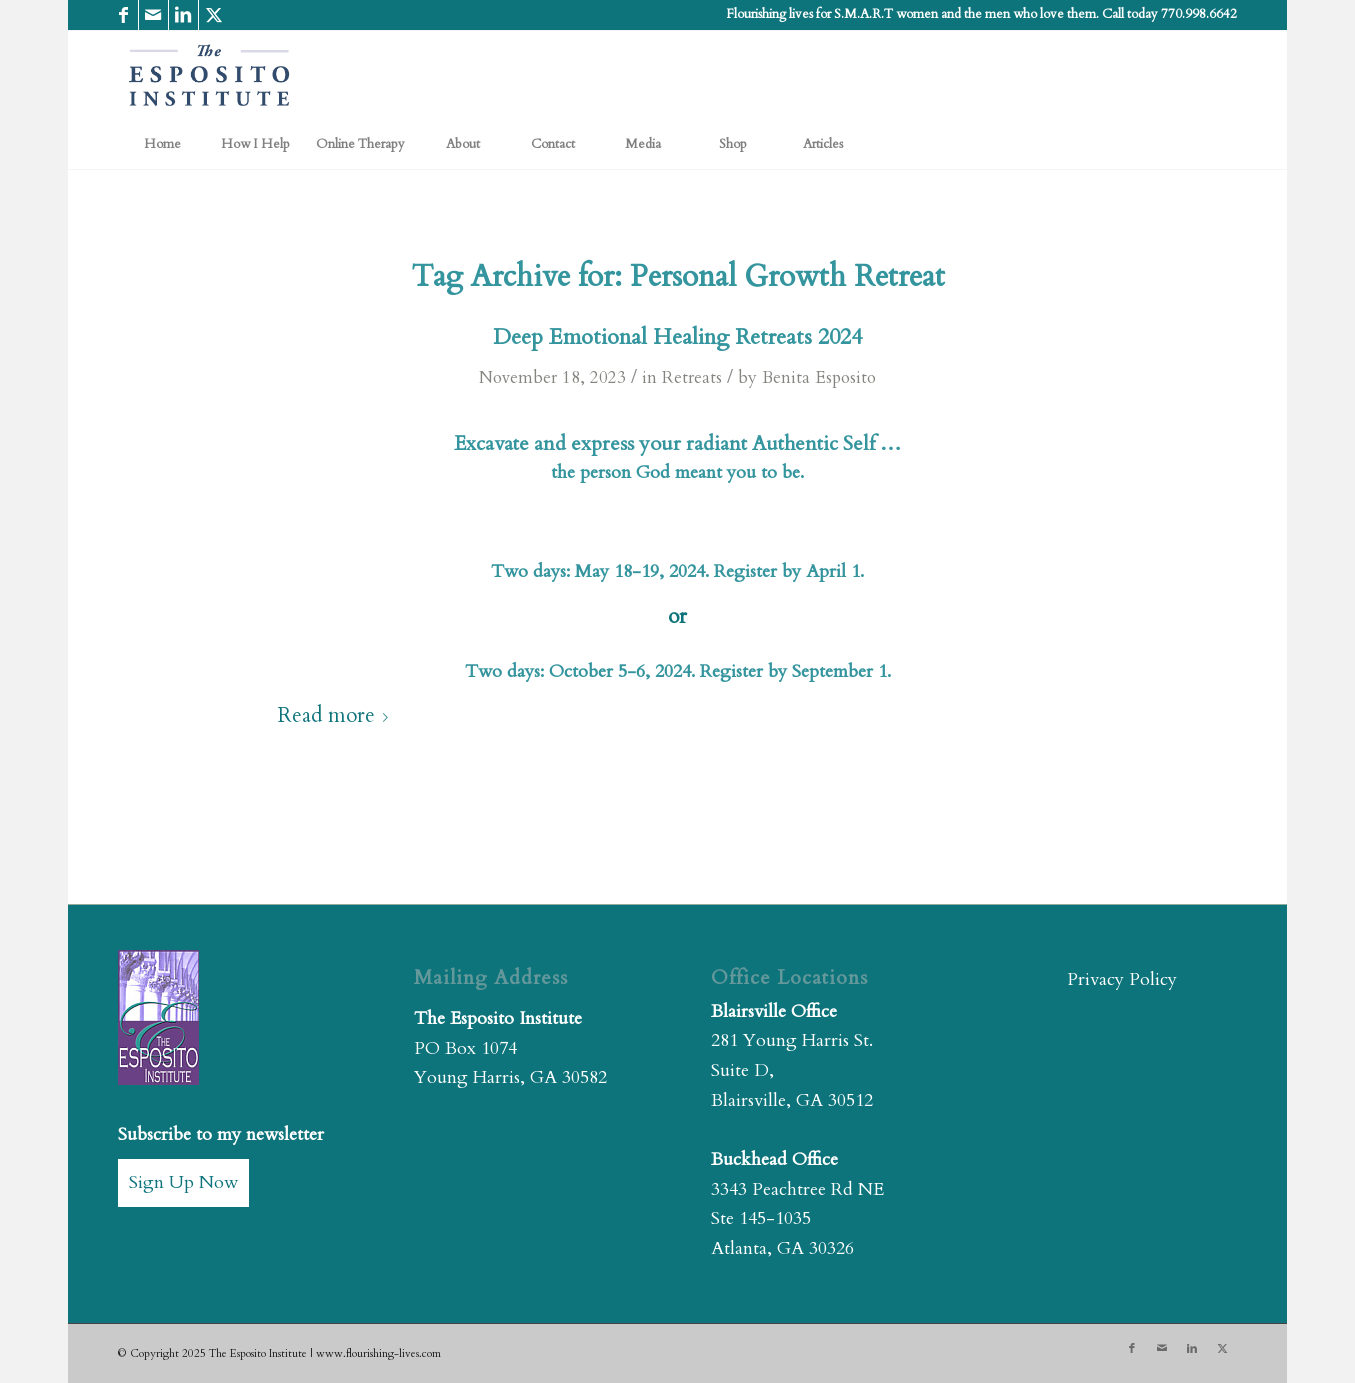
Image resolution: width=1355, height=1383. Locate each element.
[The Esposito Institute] (210, 75)
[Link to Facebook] (123, 15)
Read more (337, 716)
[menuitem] (163, 144)
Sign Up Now (183, 1182)
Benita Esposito (819, 377)
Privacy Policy (1122, 979)
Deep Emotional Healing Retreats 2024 (677, 337)
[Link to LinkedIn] (183, 15)
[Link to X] (214, 15)
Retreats (692, 377)
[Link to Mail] (153, 15)
